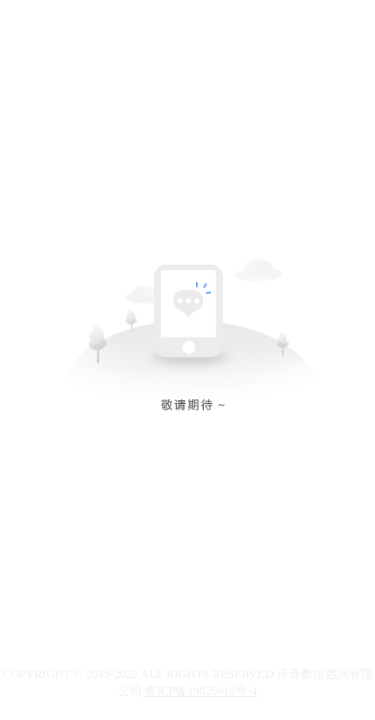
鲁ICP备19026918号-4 (201, 691)
